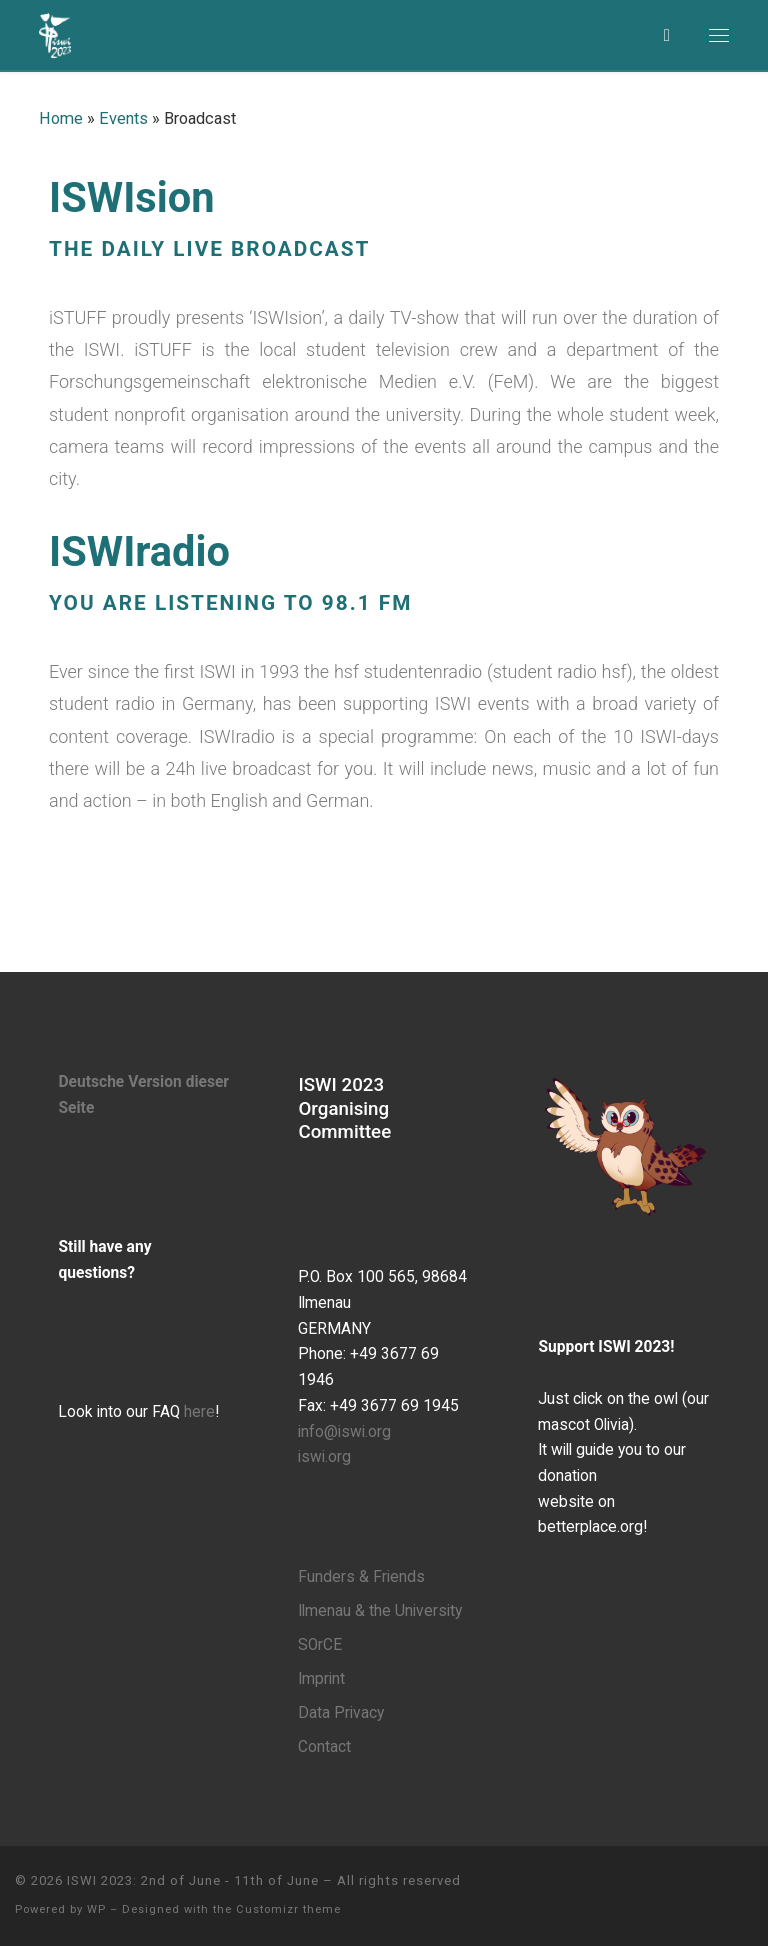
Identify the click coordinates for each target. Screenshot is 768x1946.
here (199, 1412)
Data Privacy (341, 1713)
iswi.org (324, 1457)
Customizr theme (288, 1909)
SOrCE (320, 1645)
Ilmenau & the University (380, 1611)
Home (61, 118)
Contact (324, 1747)
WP (96, 1909)
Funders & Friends (361, 1577)
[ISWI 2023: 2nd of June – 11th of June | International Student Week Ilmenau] (55, 33)
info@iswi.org (344, 1432)
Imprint (321, 1679)
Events (123, 118)
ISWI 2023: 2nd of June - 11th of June (193, 1880)
